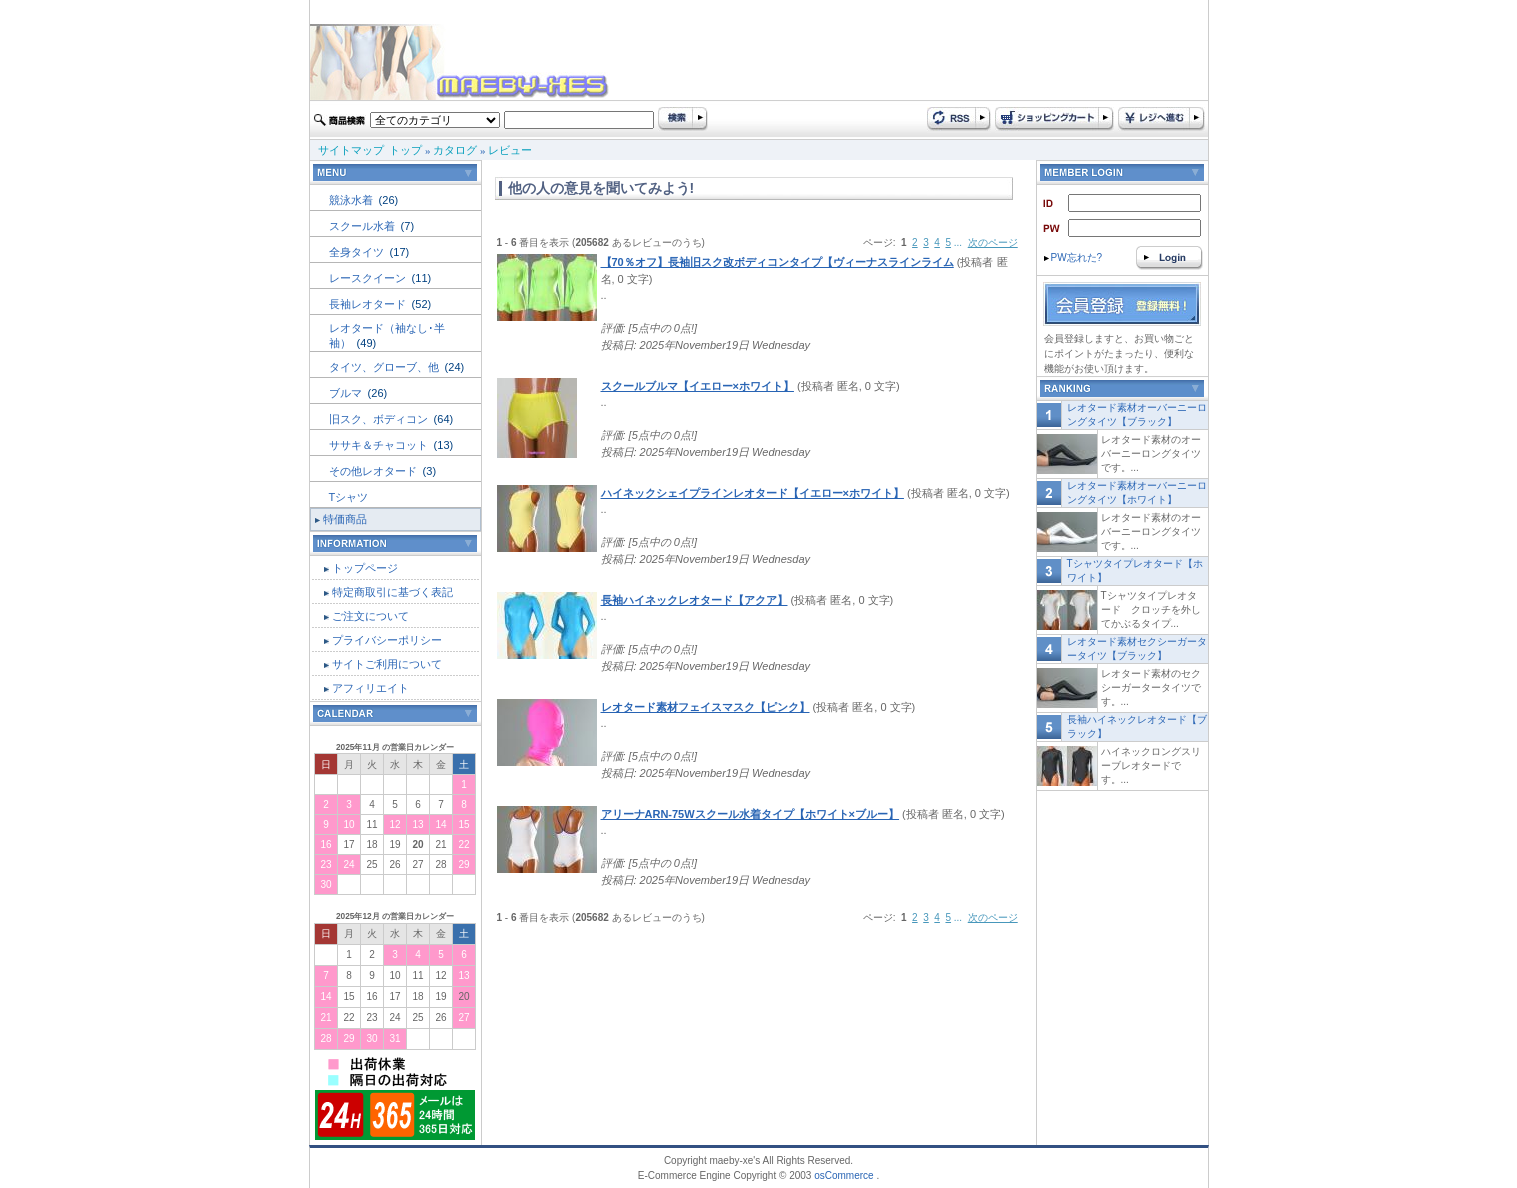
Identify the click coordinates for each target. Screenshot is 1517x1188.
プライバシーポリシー (387, 640)
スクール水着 (363, 226)
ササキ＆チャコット (380, 445)
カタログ (455, 150)
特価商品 (345, 519)
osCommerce (843, 1175)
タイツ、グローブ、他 (385, 367)
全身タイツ (358, 252)
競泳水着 (352, 200)
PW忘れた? (1073, 257)
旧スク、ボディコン (380, 419)
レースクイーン (369, 278)
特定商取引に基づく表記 (392, 592)
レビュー (510, 150)
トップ (405, 150)
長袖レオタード (369, 304)
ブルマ (347, 393)
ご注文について (370, 616)
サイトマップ (351, 150)
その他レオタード (374, 471)
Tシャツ (349, 497)
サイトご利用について (387, 664)
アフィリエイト (370, 688)
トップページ (365, 568)
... (958, 242)
